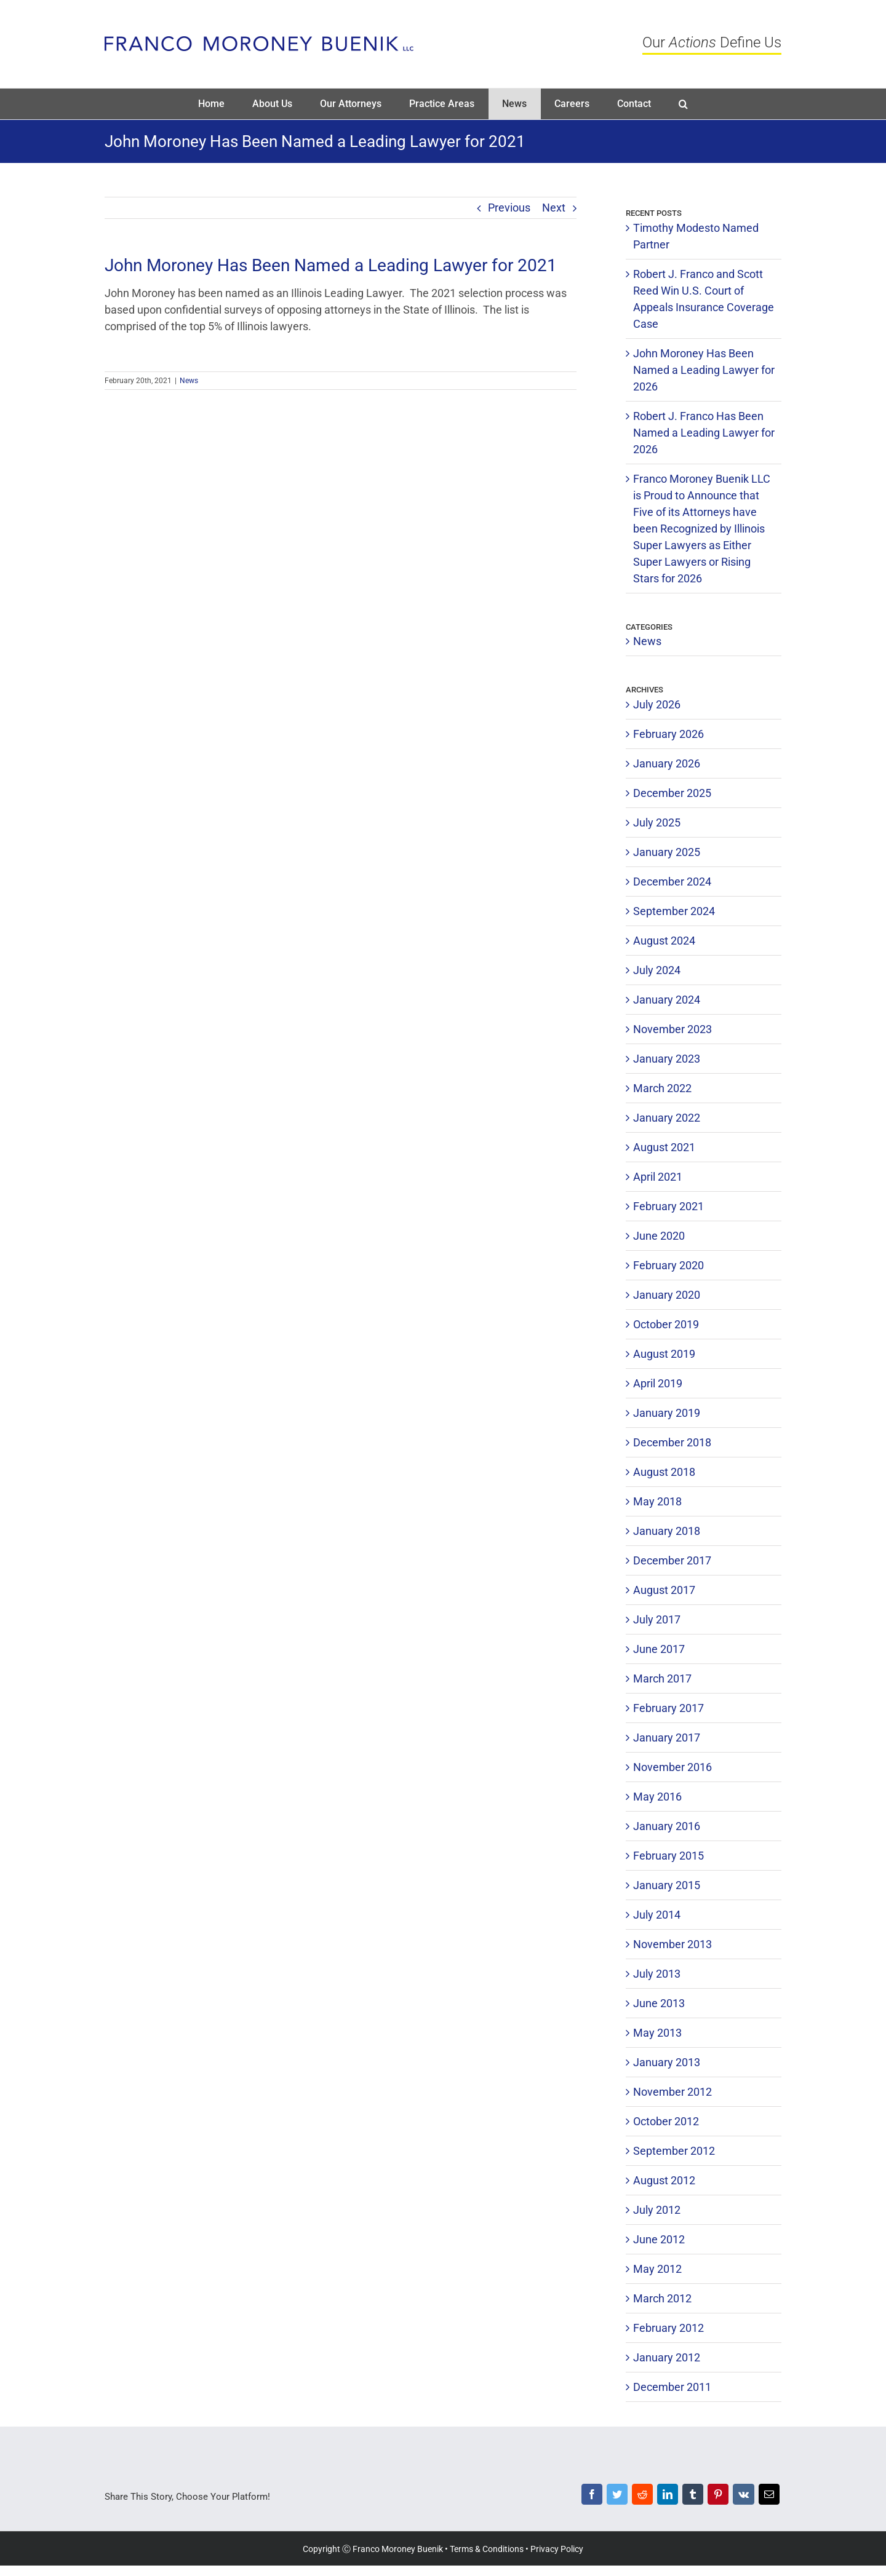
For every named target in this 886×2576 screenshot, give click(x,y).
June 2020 (659, 1235)
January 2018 (666, 1530)
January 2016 (666, 1826)
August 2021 (664, 1147)
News (189, 380)
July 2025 (656, 822)
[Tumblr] (692, 2497)
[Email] (768, 2497)
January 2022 (666, 1117)
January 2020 (666, 1294)
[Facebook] (591, 2497)
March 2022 (662, 1088)
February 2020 (668, 1265)
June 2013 (659, 2003)
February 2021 (668, 1206)
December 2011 (672, 2386)
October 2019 (666, 1324)
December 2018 (672, 1442)
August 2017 (664, 1589)
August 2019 (664, 1353)
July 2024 (656, 970)
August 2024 (664, 940)
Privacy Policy (556, 2549)
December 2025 (672, 793)
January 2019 (666, 1412)
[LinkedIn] (667, 2497)
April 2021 (657, 1176)
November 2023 (672, 1029)
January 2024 (666, 999)
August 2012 (664, 2180)
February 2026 (668, 733)
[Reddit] (642, 2497)
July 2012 (656, 2209)
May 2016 (657, 1796)
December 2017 (672, 1560)
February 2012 (668, 2327)
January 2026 (666, 763)
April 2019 (657, 1383)
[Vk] (743, 2497)
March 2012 (662, 2298)
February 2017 (668, 1708)
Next (553, 207)
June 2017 (659, 1649)
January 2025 (666, 852)
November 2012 (672, 2091)
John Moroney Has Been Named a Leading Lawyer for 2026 (704, 370)
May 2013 (657, 2032)
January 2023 (666, 1058)
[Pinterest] (717, 2497)
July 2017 (656, 1619)
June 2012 (659, 2239)
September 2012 (674, 2150)
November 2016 (672, 1767)
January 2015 (666, 1885)
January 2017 (666, 1737)
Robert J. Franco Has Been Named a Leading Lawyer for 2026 (704, 433)
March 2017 (662, 1678)
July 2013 (656, 1973)
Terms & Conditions (487, 2549)
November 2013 (672, 1944)
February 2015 (668, 1855)
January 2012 (666, 2357)
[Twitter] (616, 2497)
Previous (509, 207)
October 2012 (666, 2121)
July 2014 (656, 1914)
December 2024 (672, 881)
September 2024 (674, 911)
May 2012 (657, 2268)
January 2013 (666, 2062)
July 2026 (656, 704)
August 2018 (664, 1471)
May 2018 (657, 1501)
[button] (683, 104)
